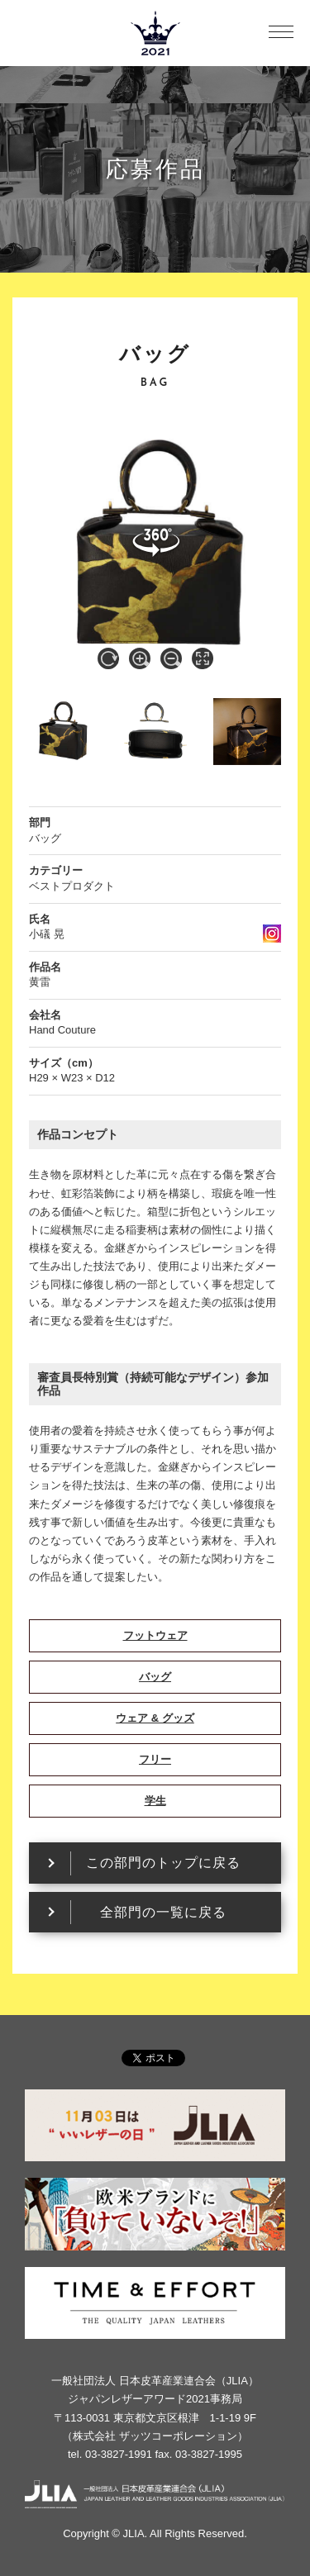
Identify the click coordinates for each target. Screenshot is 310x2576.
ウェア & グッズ (155, 1718)
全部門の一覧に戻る (163, 1912)
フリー (155, 1759)
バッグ (155, 1677)
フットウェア (155, 1635)
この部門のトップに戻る (163, 1863)
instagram (272, 933)
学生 (155, 1800)
